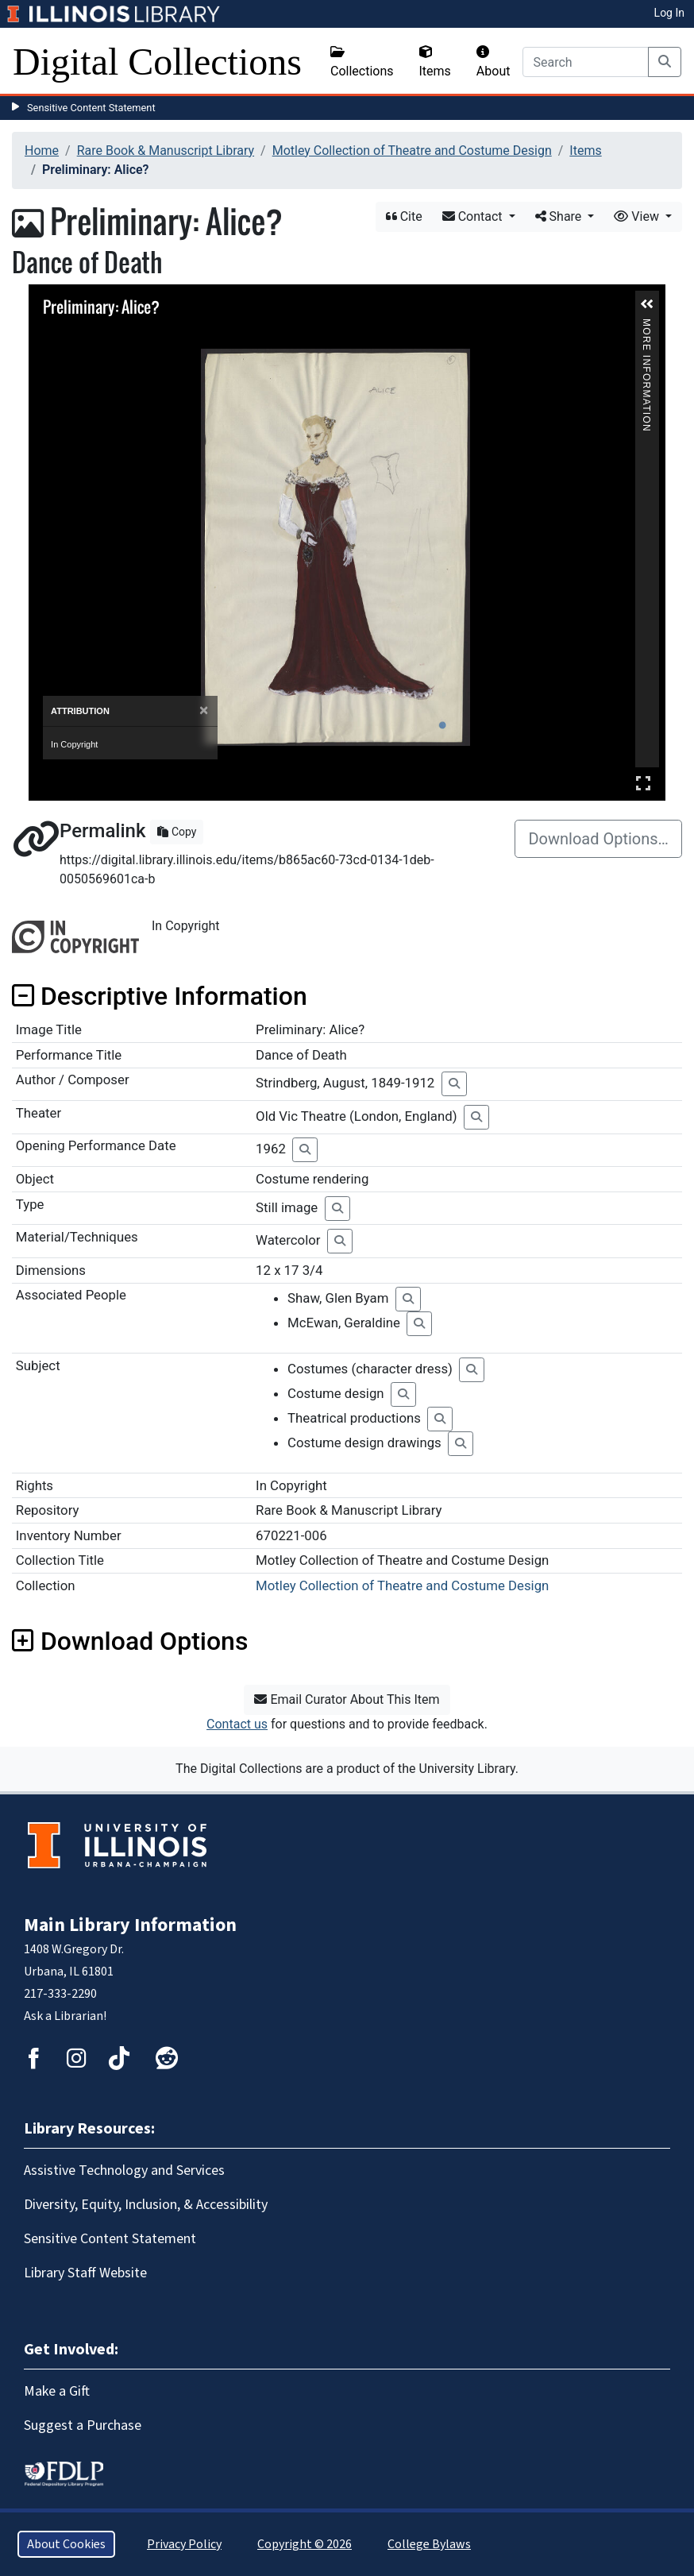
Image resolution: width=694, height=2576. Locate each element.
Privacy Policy (184, 2544)
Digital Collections (157, 62)
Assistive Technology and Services (124, 2170)
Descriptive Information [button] (159, 996)
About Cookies (66, 2544)
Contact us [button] (237, 1724)
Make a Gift (57, 2391)
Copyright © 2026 (304, 2544)
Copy (176, 831)
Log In (669, 12)
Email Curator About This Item (346, 1699)
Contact (474, 216)
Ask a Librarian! (65, 2016)
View (638, 216)
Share (560, 216)
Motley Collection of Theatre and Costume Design (412, 150)
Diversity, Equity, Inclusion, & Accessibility (146, 2205)
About (493, 62)
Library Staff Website (85, 2273)
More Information (646, 325)
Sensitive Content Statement (91, 108)
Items (435, 62)
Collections (362, 62)
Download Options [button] (130, 1641)
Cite (404, 216)
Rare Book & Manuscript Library (165, 150)
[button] (647, 304)
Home (42, 150)
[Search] (585, 62)
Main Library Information (130, 1925)
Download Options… (598, 838)
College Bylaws (429, 2544)
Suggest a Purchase (82, 2425)
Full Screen (643, 782)
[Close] (204, 710)
